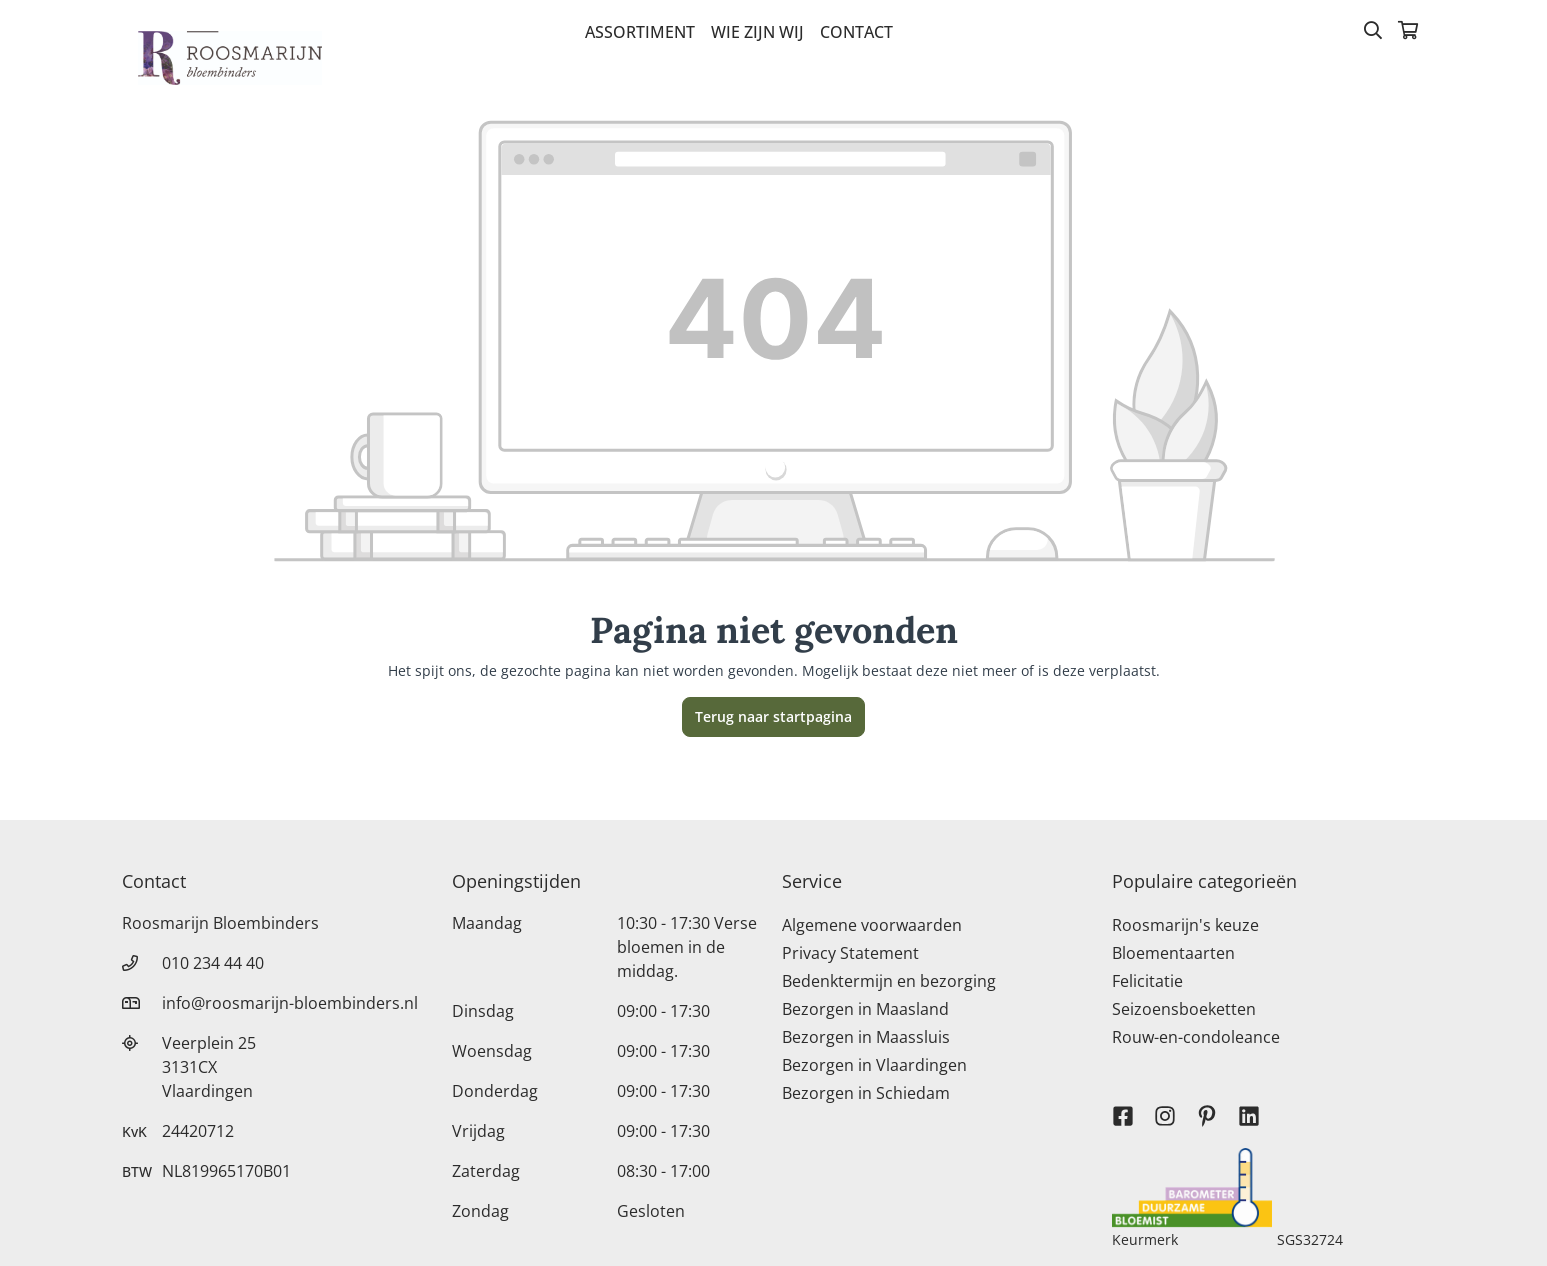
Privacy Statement (850, 953)
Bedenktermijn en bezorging (889, 981)
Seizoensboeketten (1184, 1009)
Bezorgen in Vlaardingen (874, 1065)
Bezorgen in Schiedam (866, 1093)
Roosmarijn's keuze (1185, 925)
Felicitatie (1147, 981)
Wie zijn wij (757, 32)
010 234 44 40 (213, 963)
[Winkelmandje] (1408, 32)
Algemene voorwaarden (872, 925)
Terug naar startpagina (773, 716)
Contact (856, 32)
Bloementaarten (1173, 953)
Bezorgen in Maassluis (866, 1037)
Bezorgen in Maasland (865, 1009)
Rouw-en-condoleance (1196, 1037)
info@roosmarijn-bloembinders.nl (290, 1003)
